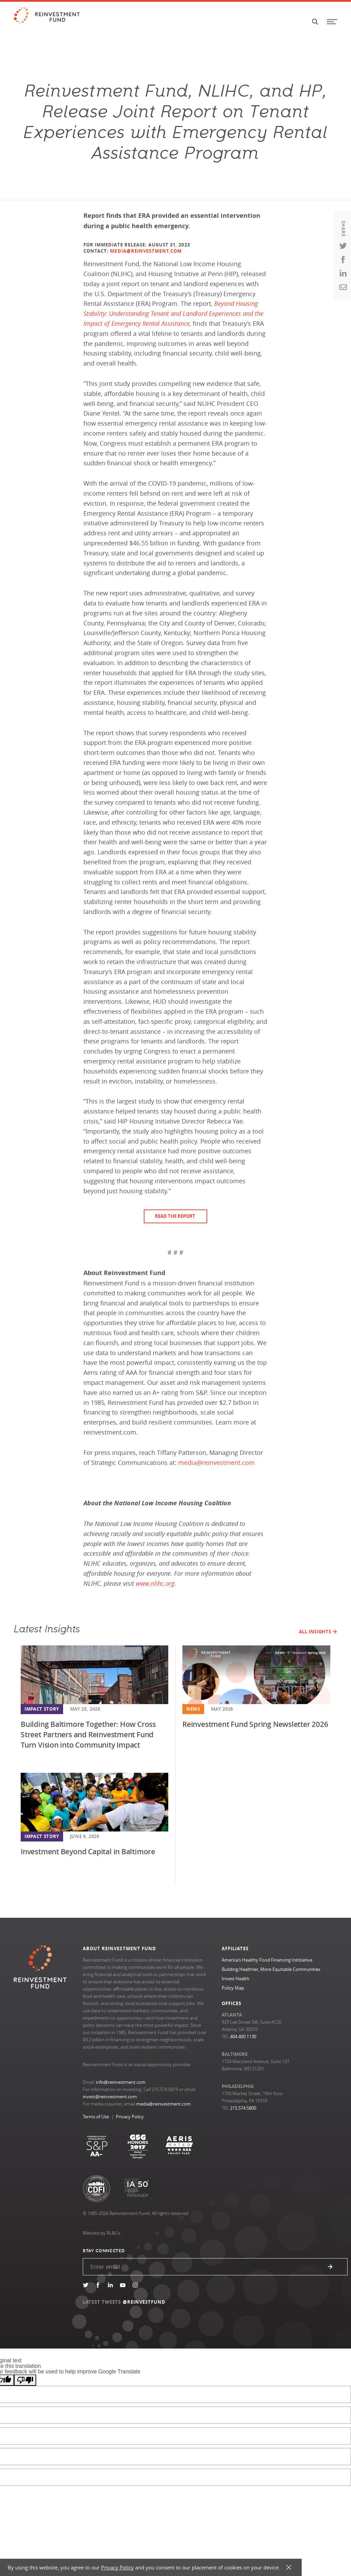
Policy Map (233, 1988)
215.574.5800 (243, 2108)
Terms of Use (96, 2116)
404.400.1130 (243, 2036)
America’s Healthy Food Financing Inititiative (267, 1960)
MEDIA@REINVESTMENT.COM (146, 251)
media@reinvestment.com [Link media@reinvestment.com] (216, 1462)
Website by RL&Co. (102, 2233)
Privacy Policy (130, 2116)
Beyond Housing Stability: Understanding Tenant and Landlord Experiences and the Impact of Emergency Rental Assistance (173, 313)
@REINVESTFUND (144, 2302)
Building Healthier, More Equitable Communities (271, 1969)
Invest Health (235, 1978)
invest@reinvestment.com (110, 2096)
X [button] (288, 2567)
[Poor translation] (25, 2380)
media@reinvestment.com (163, 2104)
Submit (330, 2266)
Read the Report (175, 1216)
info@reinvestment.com (121, 2082)
